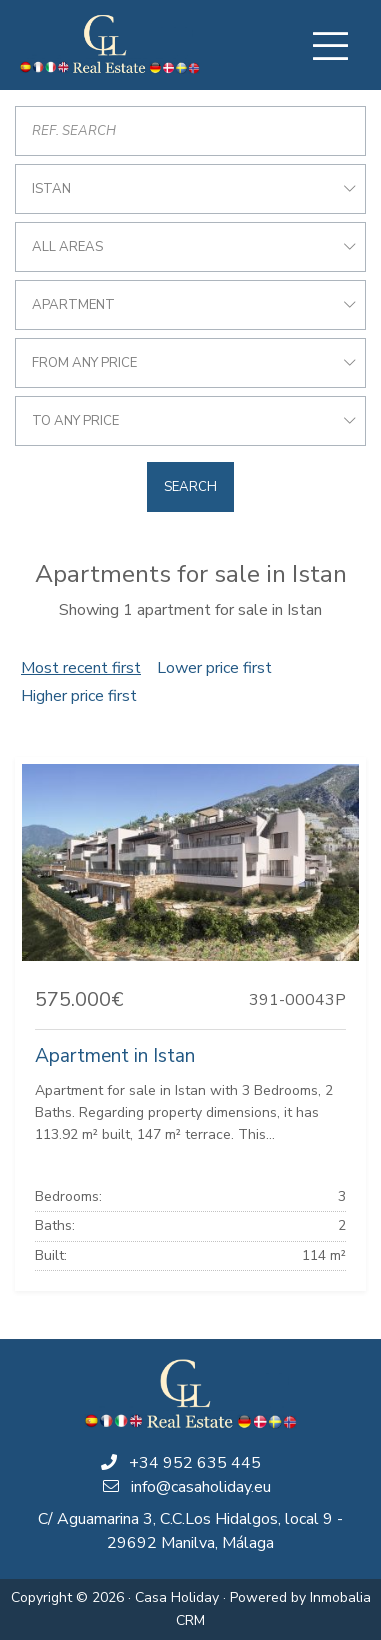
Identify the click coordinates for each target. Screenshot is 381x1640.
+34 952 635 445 (195, 1463)
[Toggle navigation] (330, 46)
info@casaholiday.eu (201, 1487)
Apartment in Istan (115, 1056)
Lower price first (214, 668)
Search (190, 487)
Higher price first (79, 696)
